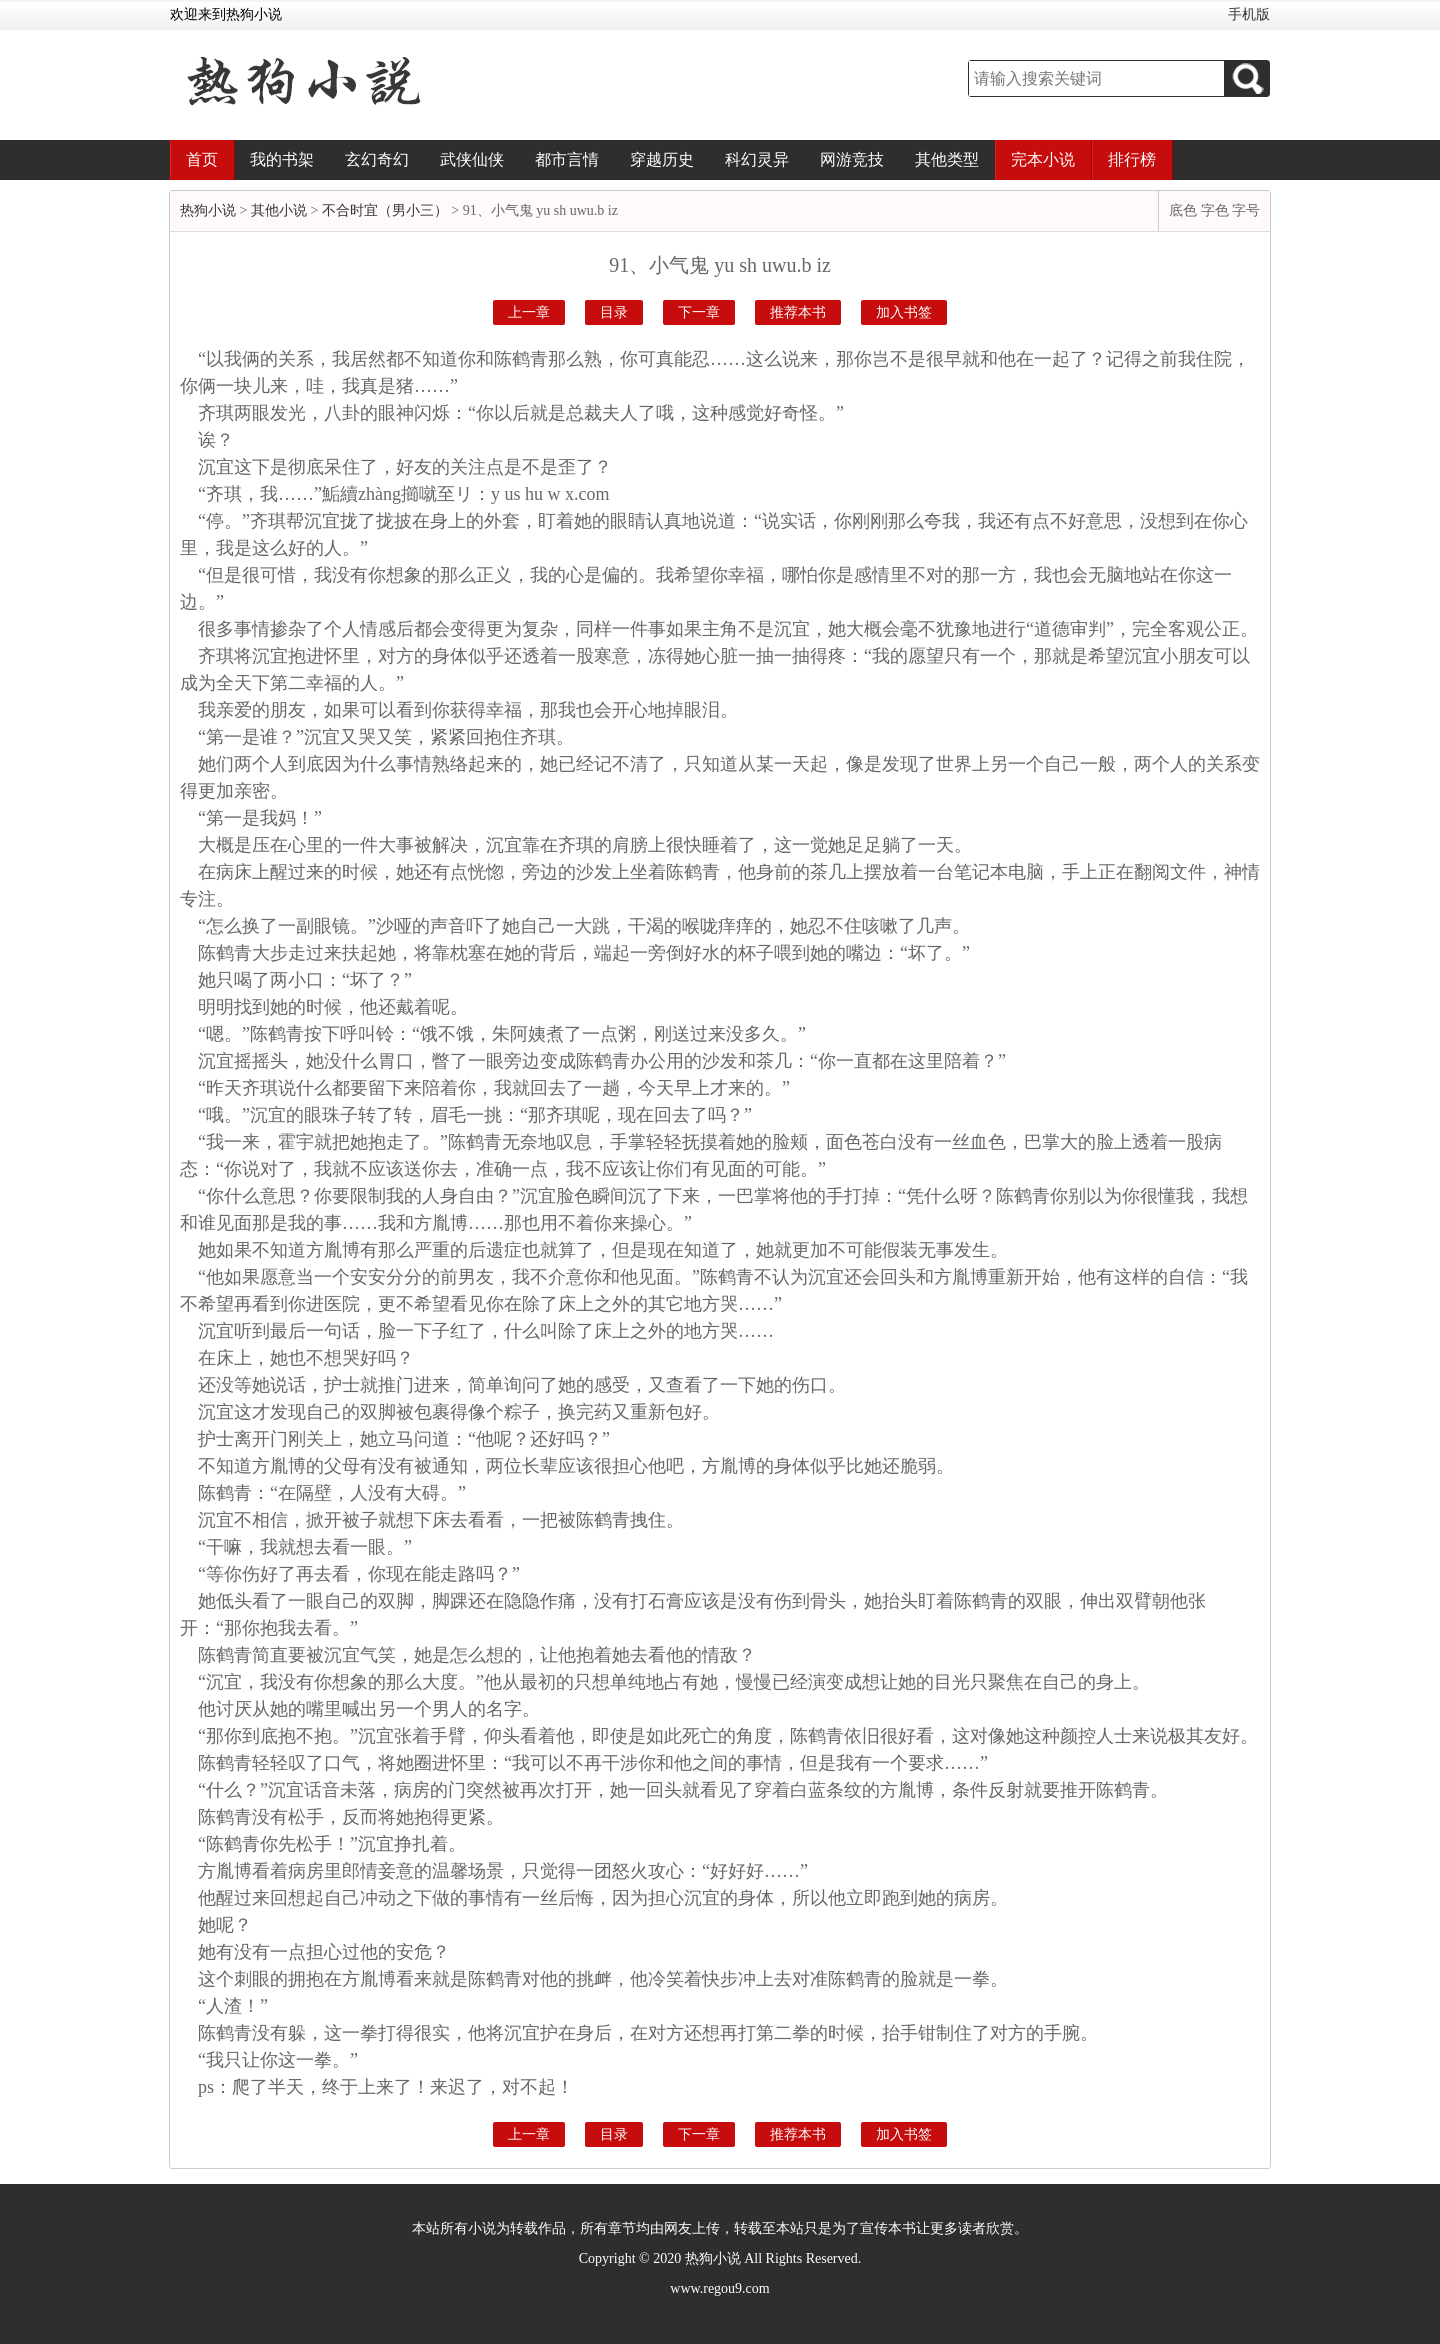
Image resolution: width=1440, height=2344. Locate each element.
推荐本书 (798, 312)
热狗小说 (208, 210)
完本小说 (1043, 159)
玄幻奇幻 (377, 159)
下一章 (699, 312)
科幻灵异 (757, 159)
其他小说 (279, 210)
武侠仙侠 (472, 159)
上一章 (529, 312)
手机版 (1249, 14)
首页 (202, 159)
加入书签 (904, 312)
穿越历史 (662, 159)
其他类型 (947, 159)
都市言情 (567, 159)
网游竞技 (852, 159)
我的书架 (282, 159)
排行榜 (1132, 159)
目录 (614, 312)
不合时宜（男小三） (385, 210)
